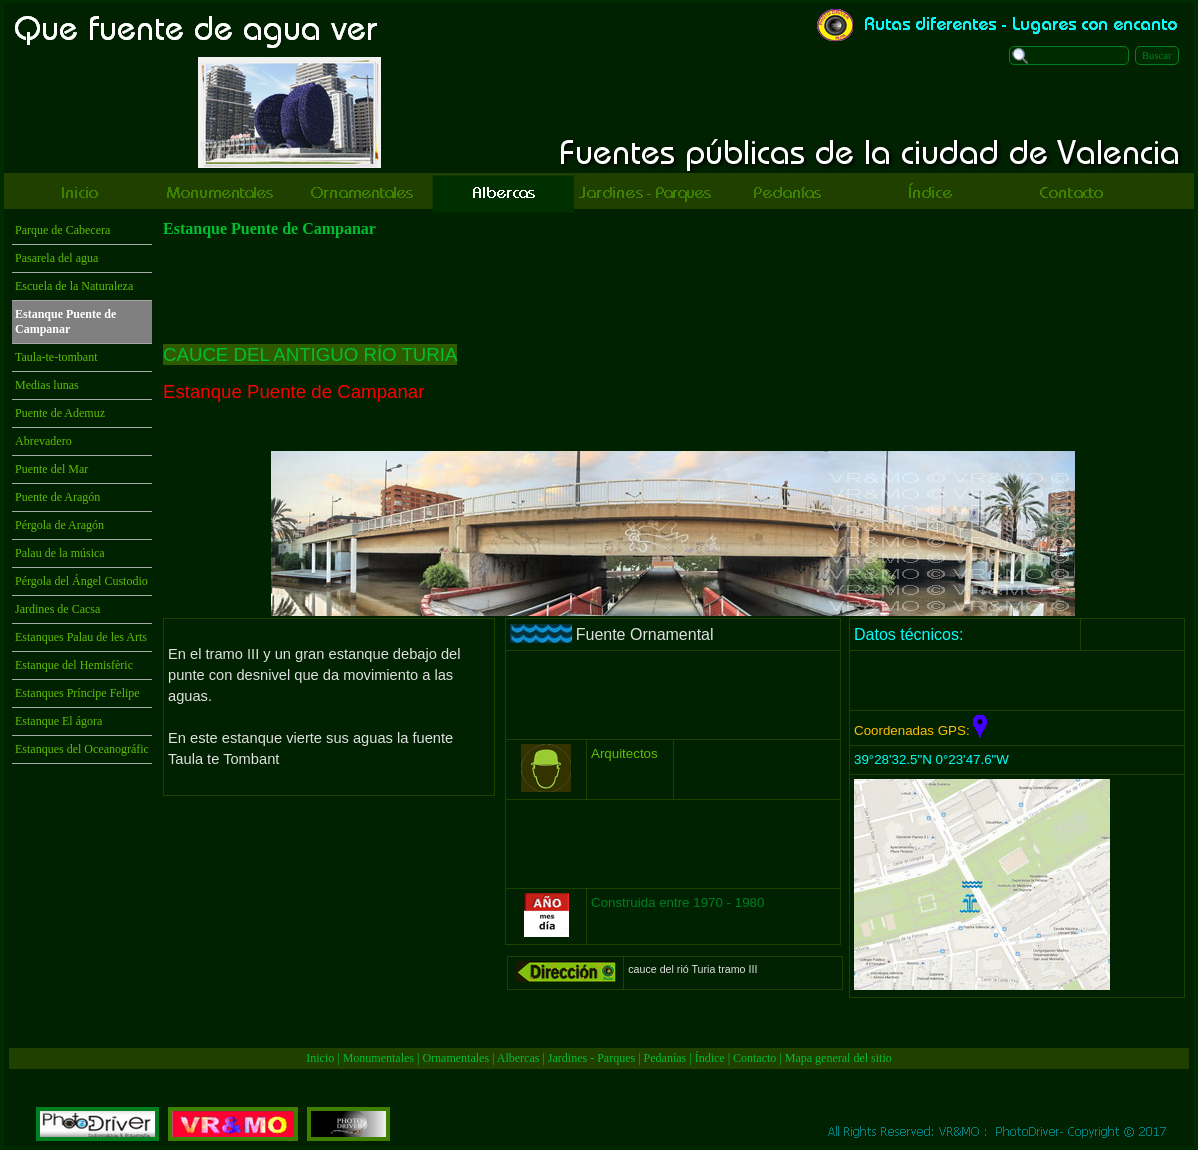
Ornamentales (455, 1058)
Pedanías (665, 1058)
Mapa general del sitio (838, 1058)
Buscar (1157, 55)
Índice (710, 1058)
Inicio (320, 1058)
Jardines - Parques (591, 1058)
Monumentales (380, 1058)
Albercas (518, 1058)
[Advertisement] (329, 898)
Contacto (754, 1058)
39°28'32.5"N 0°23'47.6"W (931, 759)
